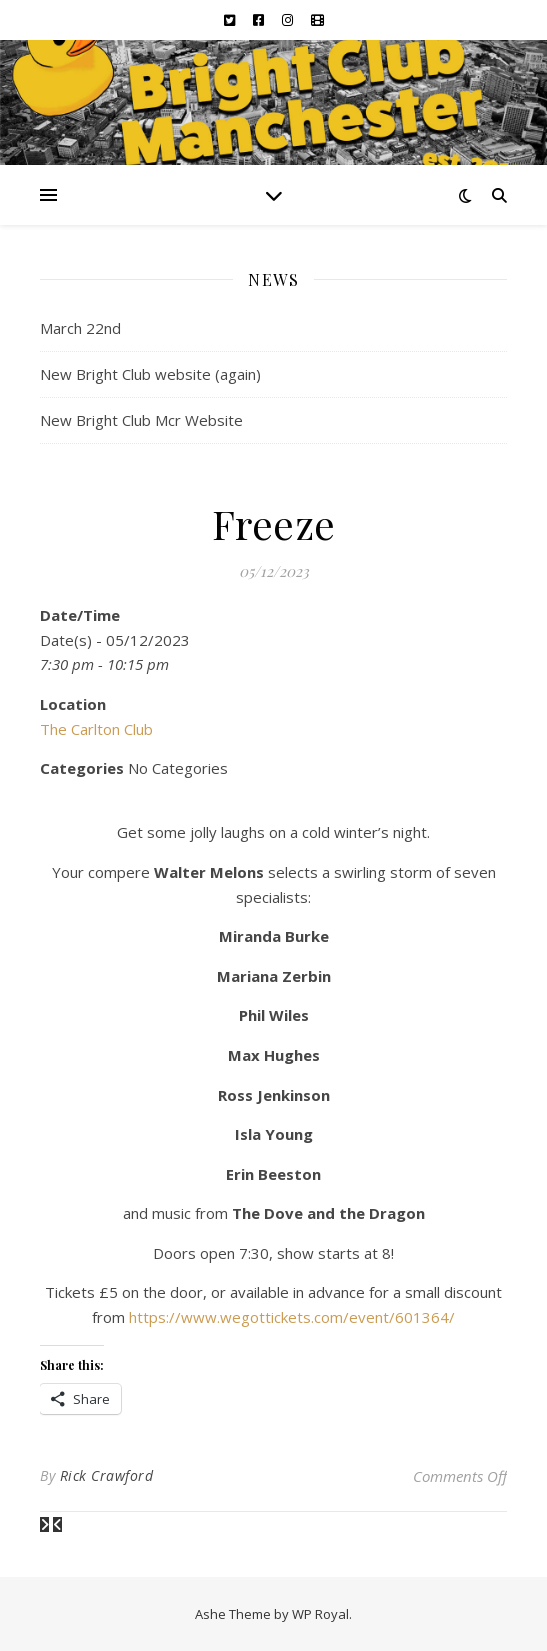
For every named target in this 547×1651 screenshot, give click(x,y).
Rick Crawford (107, 1475)
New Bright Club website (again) (150, 374)
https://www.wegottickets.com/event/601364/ (292, 1317)
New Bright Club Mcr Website (141, 420)
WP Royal (320, 1614)
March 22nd (80, 328)
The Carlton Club (96, 729)
